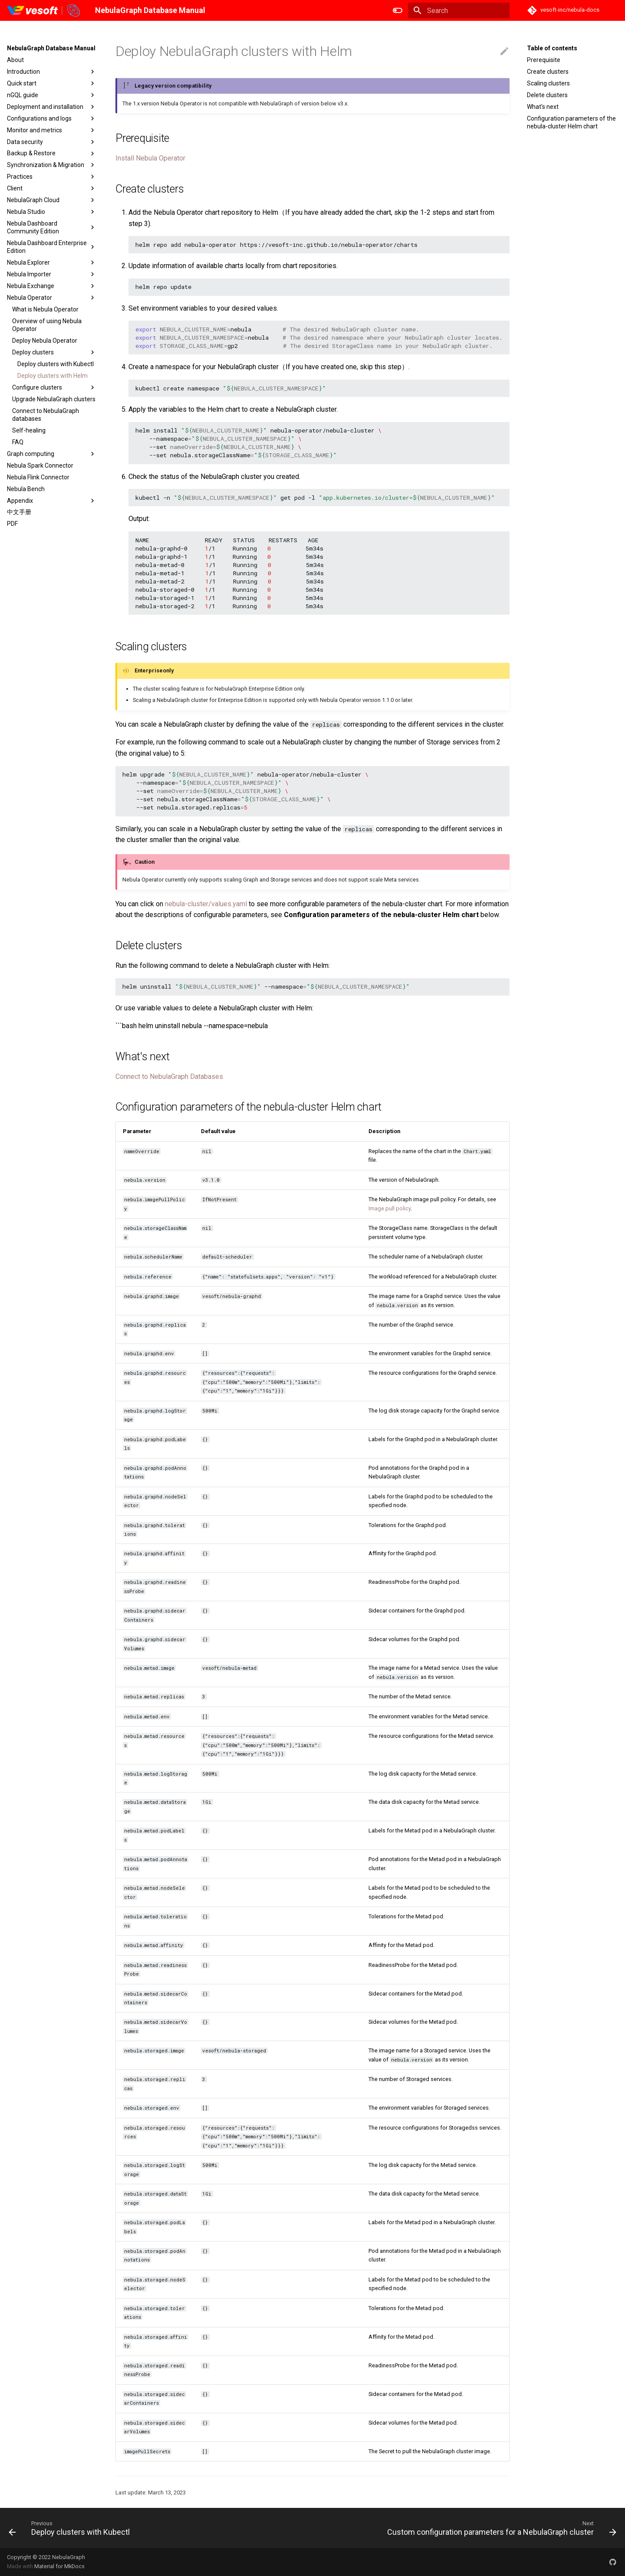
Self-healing (29, 430)
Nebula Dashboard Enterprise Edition (51, 246)
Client (51, 188)
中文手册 (19, 511)
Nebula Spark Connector (40, 465)
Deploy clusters (54, 352)
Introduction (51, 71)
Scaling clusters (548, 83)
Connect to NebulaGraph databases (45, 414)
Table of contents (552, 48)
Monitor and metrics (51, 130)
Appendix (51, 501)
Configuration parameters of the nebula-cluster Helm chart (571, 122)
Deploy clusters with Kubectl (55, 364)
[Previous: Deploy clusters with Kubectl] (71, 2528)
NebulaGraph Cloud (51, 200)
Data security (51, 142)
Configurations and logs (51, 118)
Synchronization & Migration (51, 165)
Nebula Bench (26, 488)
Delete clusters (547, 95)
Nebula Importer (51, 274)
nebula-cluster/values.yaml (206, 904)
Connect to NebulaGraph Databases (169, 1076)
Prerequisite (543, 59)
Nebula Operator (51, 298)
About (15, 59)
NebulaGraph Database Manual (51, 48)
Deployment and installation (51, 107)
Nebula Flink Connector (38, 477)
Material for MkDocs (59, 2566)
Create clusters (548, 71)
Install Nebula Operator (150, 158)
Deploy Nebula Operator (44, 340)
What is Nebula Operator (45, 309)
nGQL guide (51, 95)
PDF (12, 523)
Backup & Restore (51, 153)
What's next (543, 106)
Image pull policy (389, 1208)
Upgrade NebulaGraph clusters (53, 399)
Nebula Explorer (51, 262)
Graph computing (51, 454)
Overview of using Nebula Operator (47, 325)
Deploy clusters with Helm (52, 375)
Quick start (51, 83)
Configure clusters (54, 387)
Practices (51, 176)
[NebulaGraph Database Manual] (44, 10)
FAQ (17, 442)
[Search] (459, 10)
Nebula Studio (51, 212)
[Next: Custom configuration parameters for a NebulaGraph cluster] (499, 2528)
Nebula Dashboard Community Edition (51, 227)
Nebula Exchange (51, 286)
